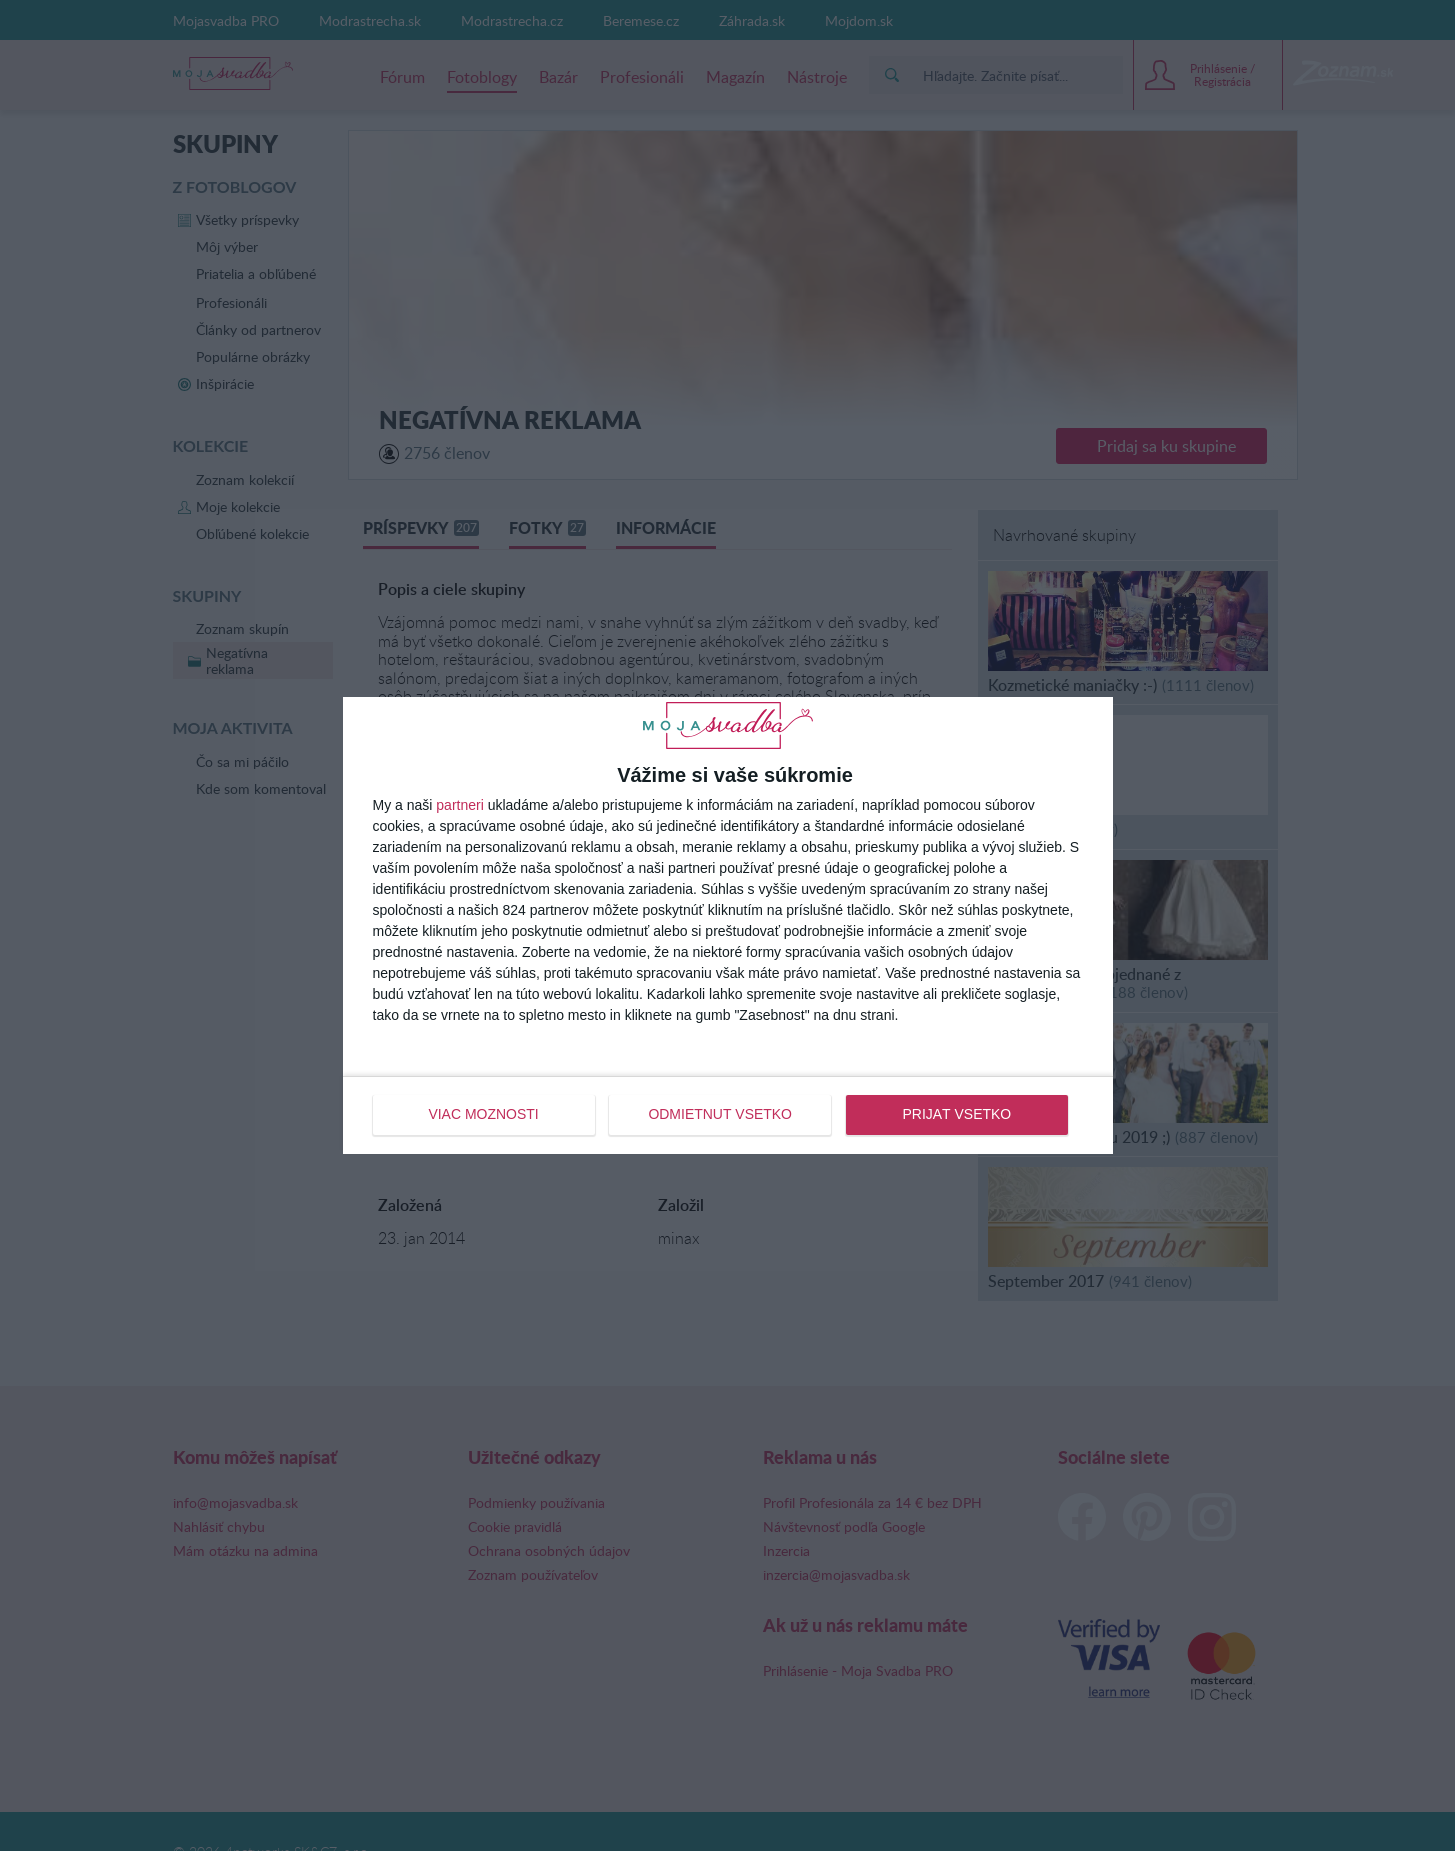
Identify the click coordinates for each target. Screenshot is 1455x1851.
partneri (459, 806)
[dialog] (728, 925)
